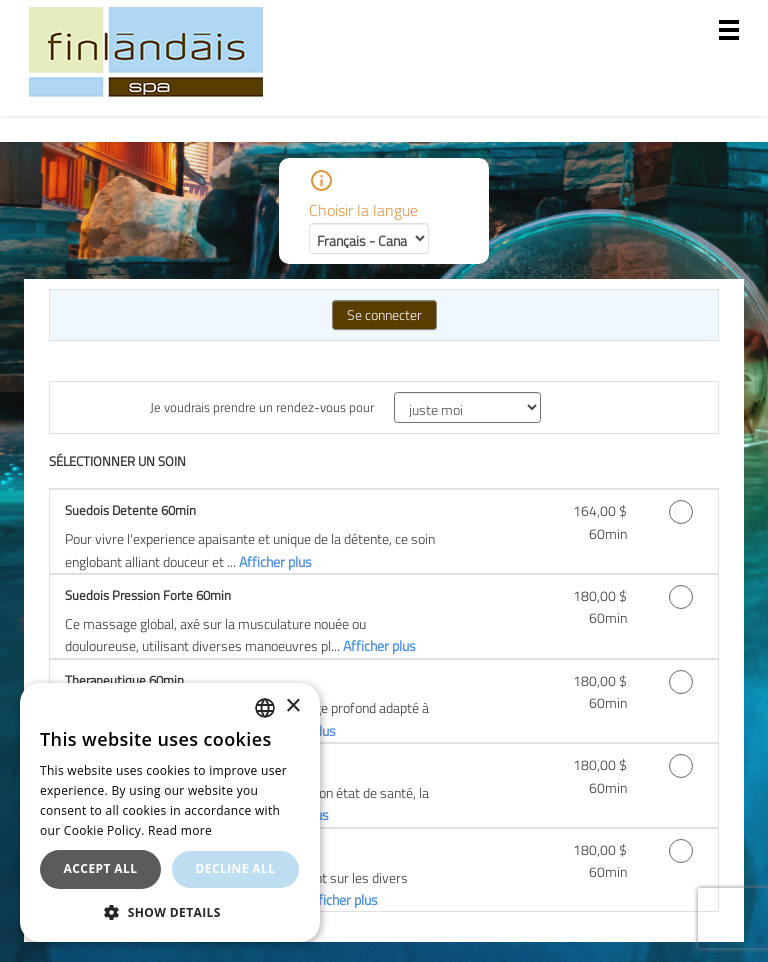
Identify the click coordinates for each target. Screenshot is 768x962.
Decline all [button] (236, 868)
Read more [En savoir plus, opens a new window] (180, 830)
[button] (170, 912)
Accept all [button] (101, 868)
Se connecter (384, 314)
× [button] (292, 706)
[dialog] (170, 812)
